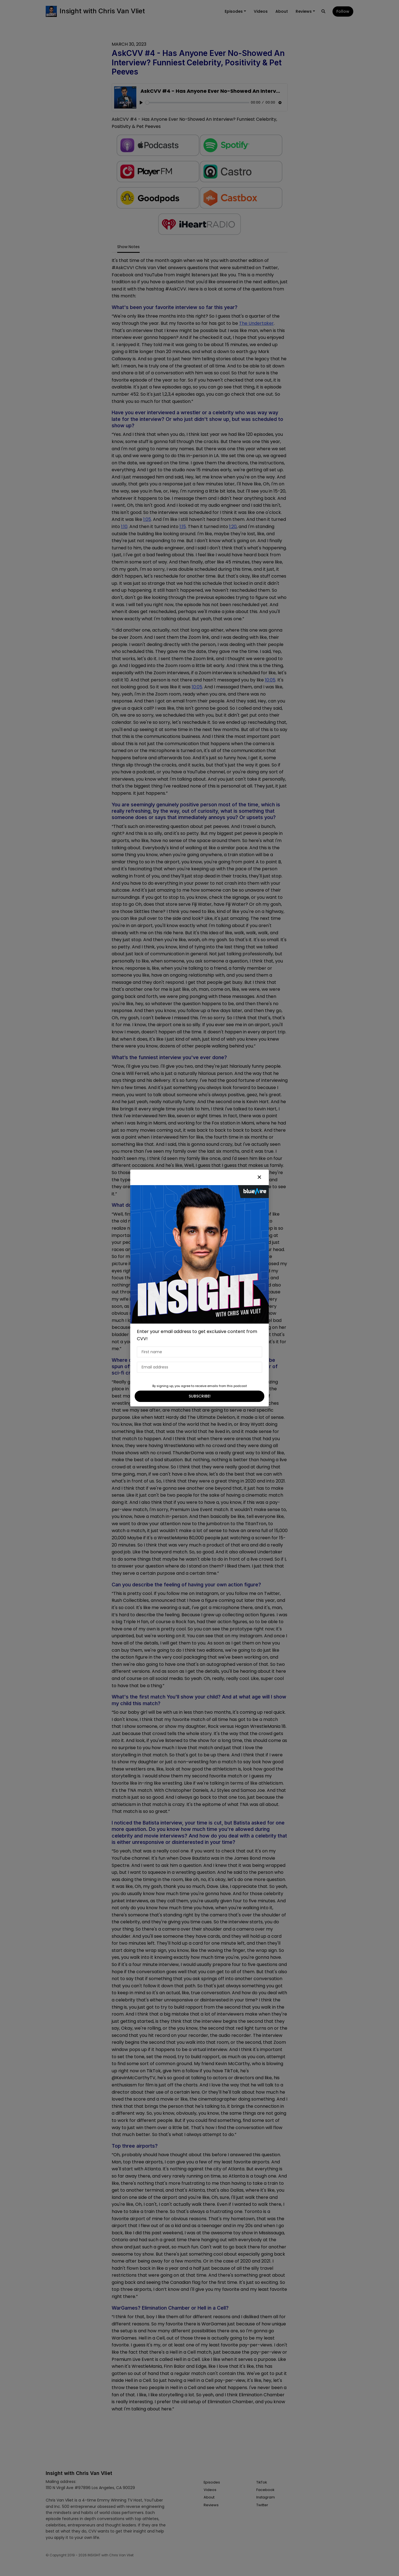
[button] (259, 1177)
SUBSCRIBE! (200, 1396)
